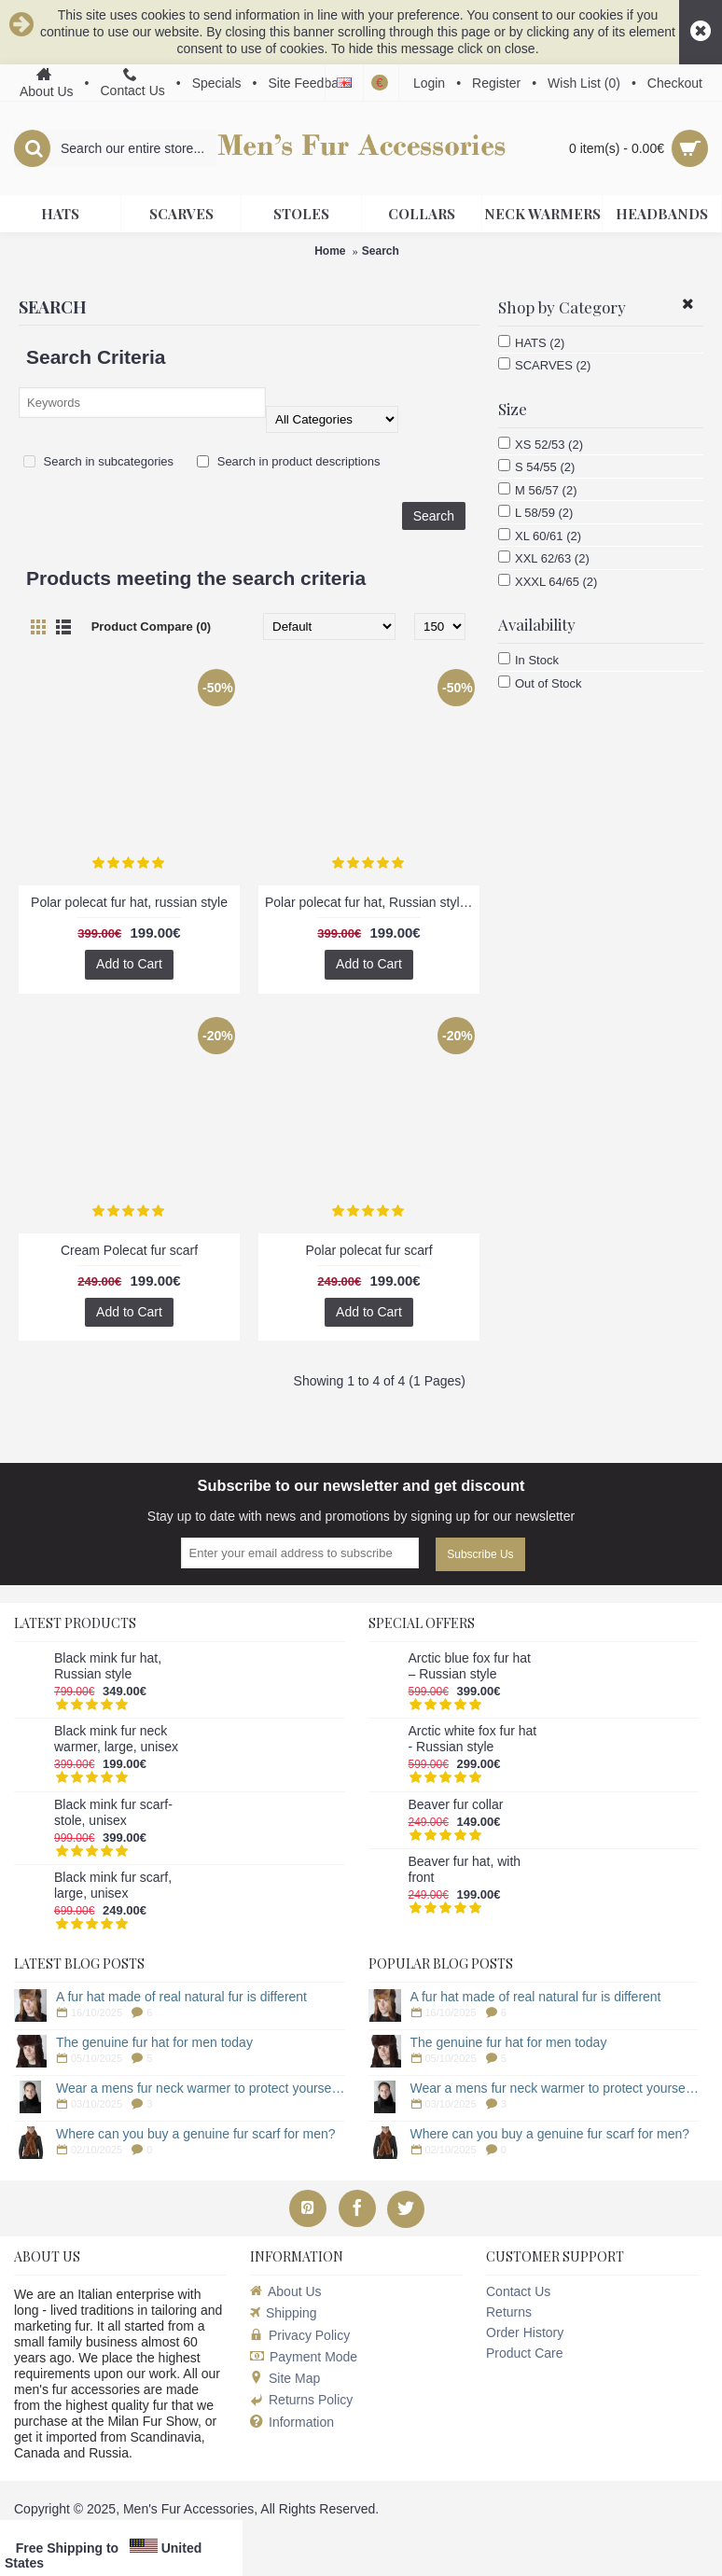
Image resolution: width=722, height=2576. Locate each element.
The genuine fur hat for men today (154, 2042)
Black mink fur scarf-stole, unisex (113, 1812)
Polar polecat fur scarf (368, 1250)
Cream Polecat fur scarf (129, 1250)
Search (380, 251)
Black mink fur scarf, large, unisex (113, 1885)
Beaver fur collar (456, 1804)
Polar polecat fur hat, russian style (129, 902)
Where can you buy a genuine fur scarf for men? (196, 2133)
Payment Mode (303, 2356)
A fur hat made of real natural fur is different (181, 1996)
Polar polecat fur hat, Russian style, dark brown (372, 902)
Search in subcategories (98, 461)
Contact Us (518, 2291)
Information (292, 2422)
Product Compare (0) (151, 627)
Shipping (283, 2312)
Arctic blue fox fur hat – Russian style (470, 1665)
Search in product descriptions (288, 461)
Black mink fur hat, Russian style (107, 1665)
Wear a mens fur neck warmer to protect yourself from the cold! (200, 2088)
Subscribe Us (480, 1554)
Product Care (524, 2353)
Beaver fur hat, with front (465, 1869)
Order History (524, 2332)
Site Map (285, 2378)
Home (329, 251)
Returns (509, 2311)
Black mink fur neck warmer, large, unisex (116, 1738)
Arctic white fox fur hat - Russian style (473, 1738)
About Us (286, 2291)
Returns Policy (301, 2399)
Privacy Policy (300, 2335)
